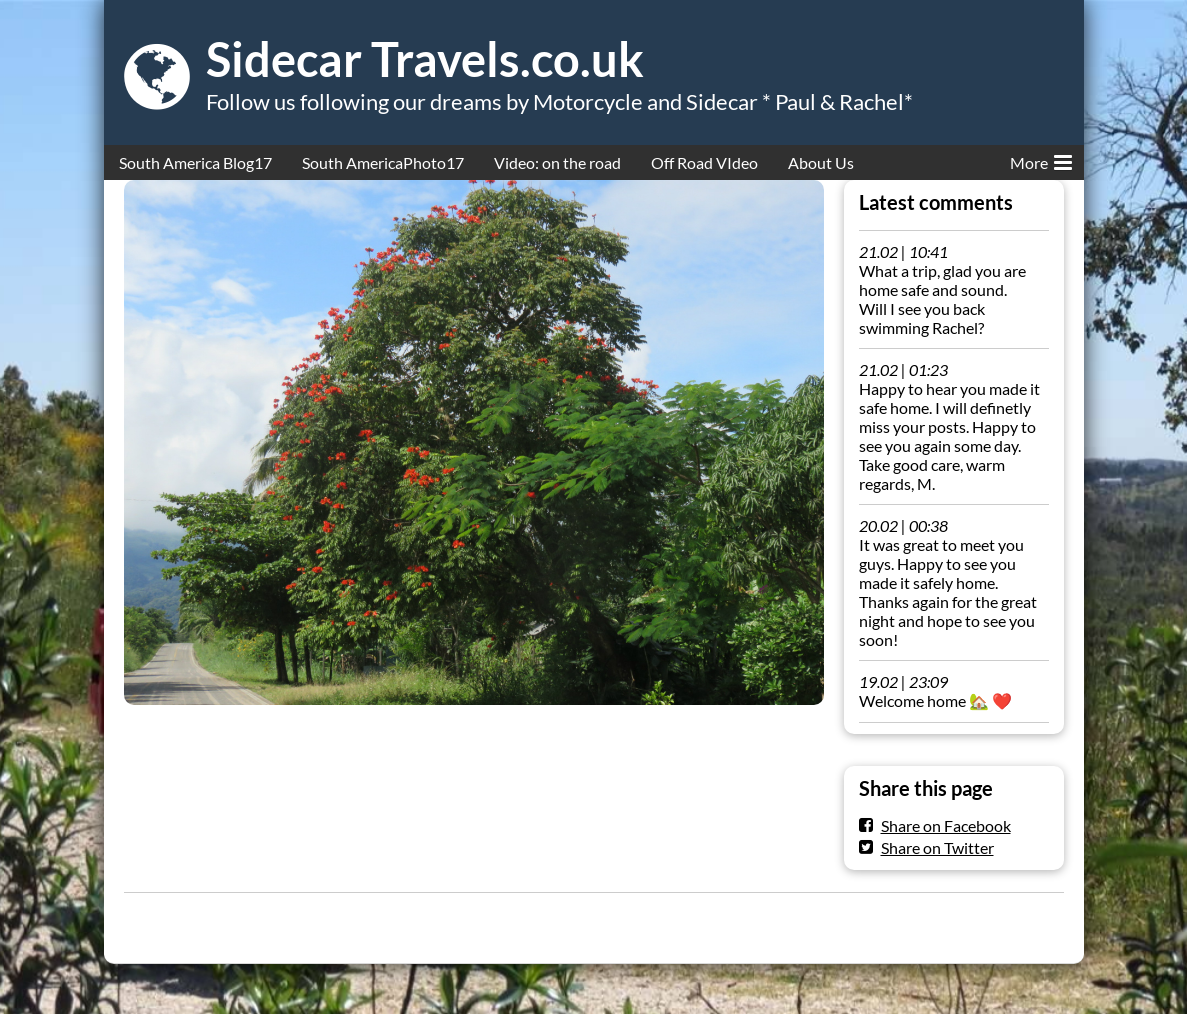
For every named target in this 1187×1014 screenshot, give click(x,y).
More (1041, 159)
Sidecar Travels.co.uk (425, 59)
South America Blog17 (195, 162)
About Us (821, 162)
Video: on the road (557, 162)
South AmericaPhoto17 (383, 162)
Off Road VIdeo (704, 162)
